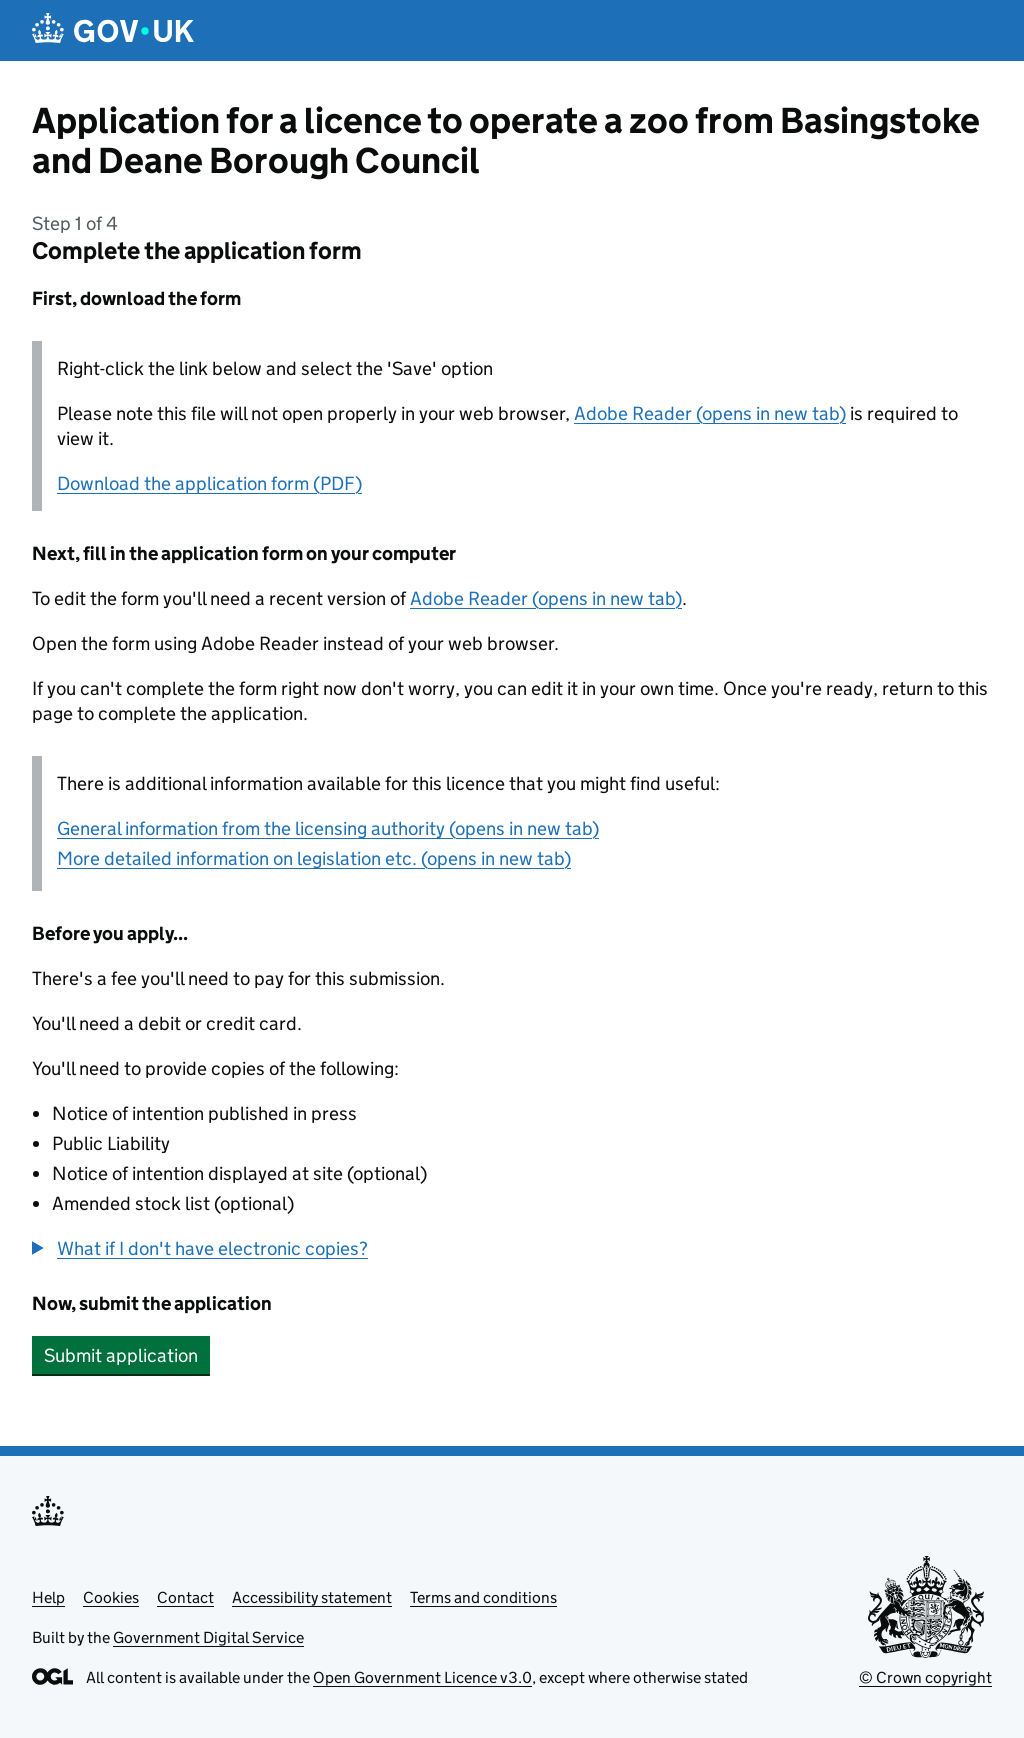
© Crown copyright (925, 1677)
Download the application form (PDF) (209, 483)
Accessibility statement (312, 1597)
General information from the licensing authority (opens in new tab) (328, 828)
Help (48, 1597)
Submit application (121, 1355)
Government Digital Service (208, 1637)
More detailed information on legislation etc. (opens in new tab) (314, 858)
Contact (185, 1597)
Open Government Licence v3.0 (422, 1677)
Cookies (111, 1597)
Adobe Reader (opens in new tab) (710, 413)
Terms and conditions (483, 1597)
